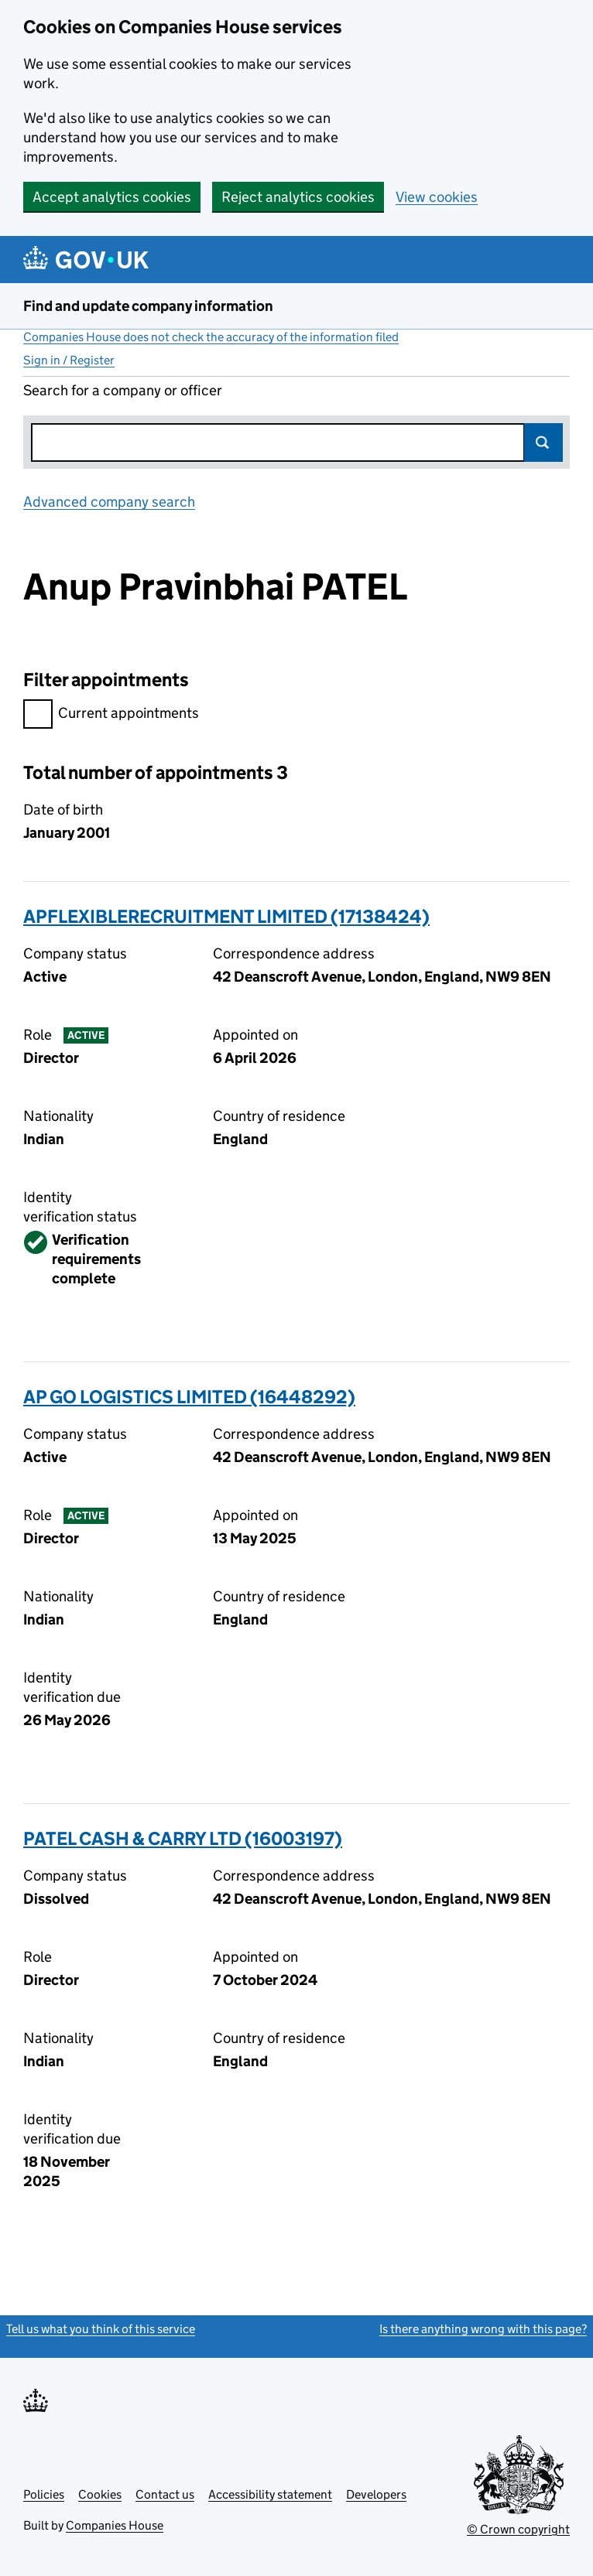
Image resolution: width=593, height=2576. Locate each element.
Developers (376, 2494)
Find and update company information (148, 306)
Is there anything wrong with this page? (483, 2328)
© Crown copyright (518, 2529)
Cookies (100, 2494)
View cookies (437, 197)
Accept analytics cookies (112, 197)
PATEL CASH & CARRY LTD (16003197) (182, 1838)
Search (543, 442)
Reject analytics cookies (298, 197)
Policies (43, 2494)
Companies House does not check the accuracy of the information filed (211, 337)
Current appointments (111, 715)
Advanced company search (109, 502)
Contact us (164, 2494)
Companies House (114, 2525)
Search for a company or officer (122, 390)
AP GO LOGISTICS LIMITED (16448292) (189, 1396)
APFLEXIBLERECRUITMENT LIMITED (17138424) (226, 916)
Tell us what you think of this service (100, 2328)
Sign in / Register (69, 360)
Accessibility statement (270, 2494)
